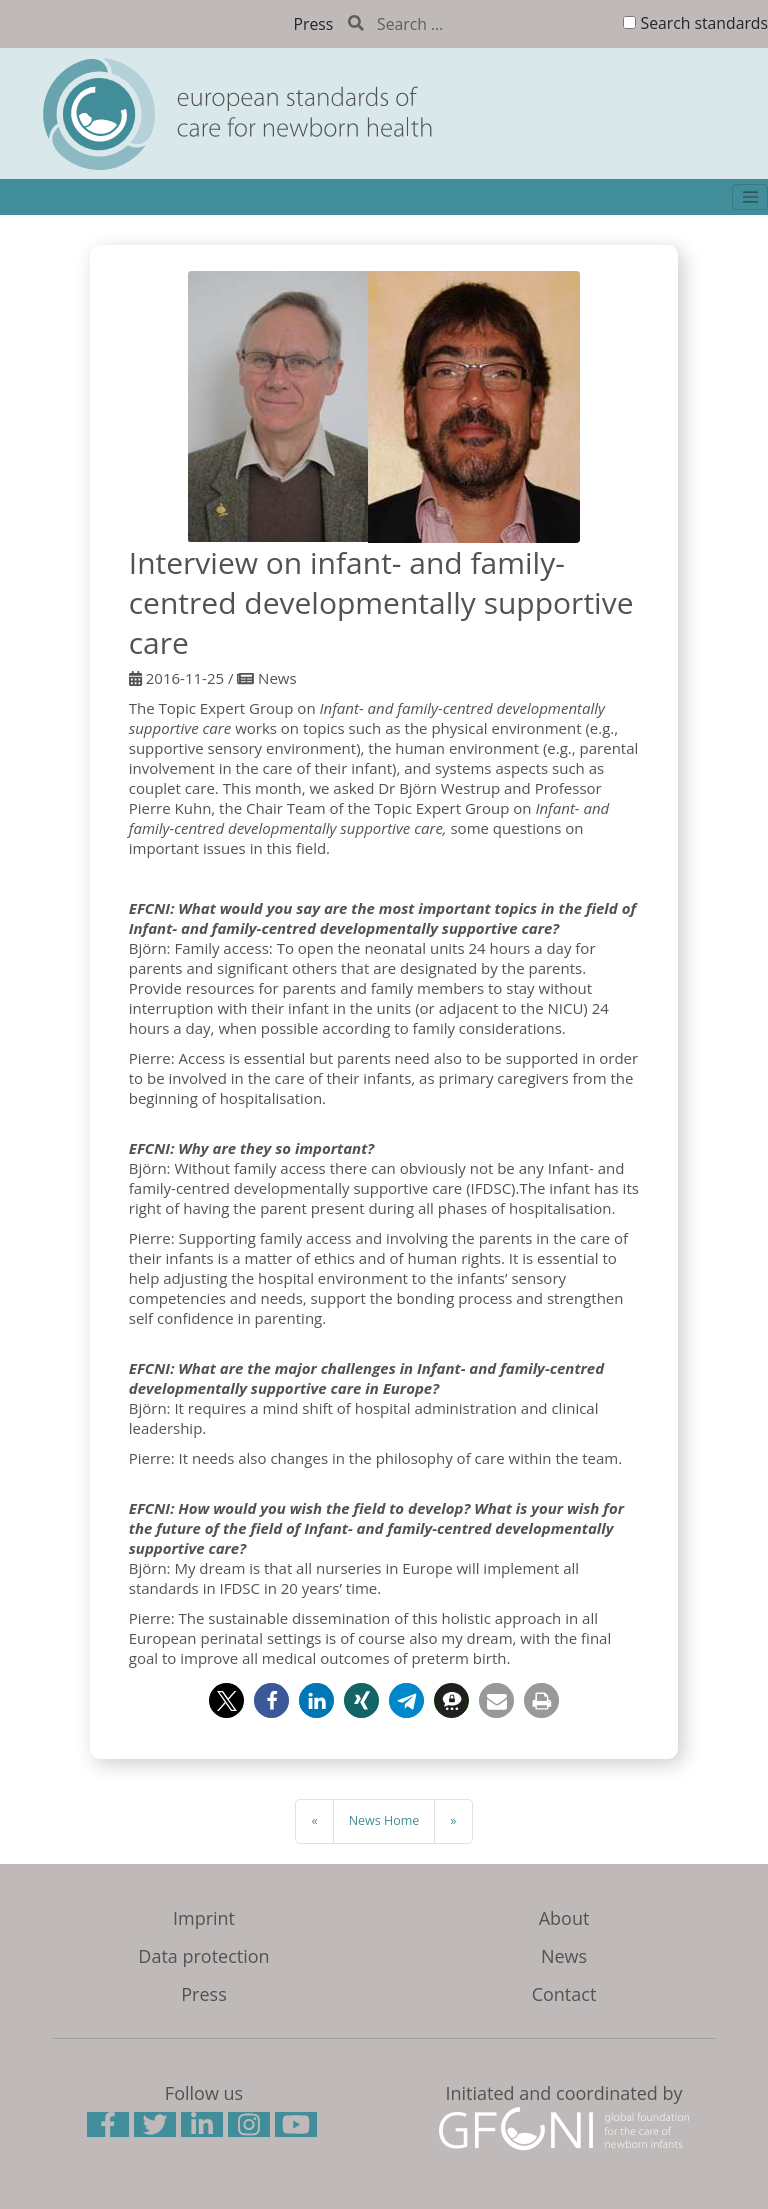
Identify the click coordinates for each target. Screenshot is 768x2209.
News (564, 1956)
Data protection (203, 1956)
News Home (384, 1820)
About (564, 1918)
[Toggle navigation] (750, 197)
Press (314, 24)
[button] (226, 1700)
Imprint (204, 1918)
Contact (564, 1994)
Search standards (704, 23)
